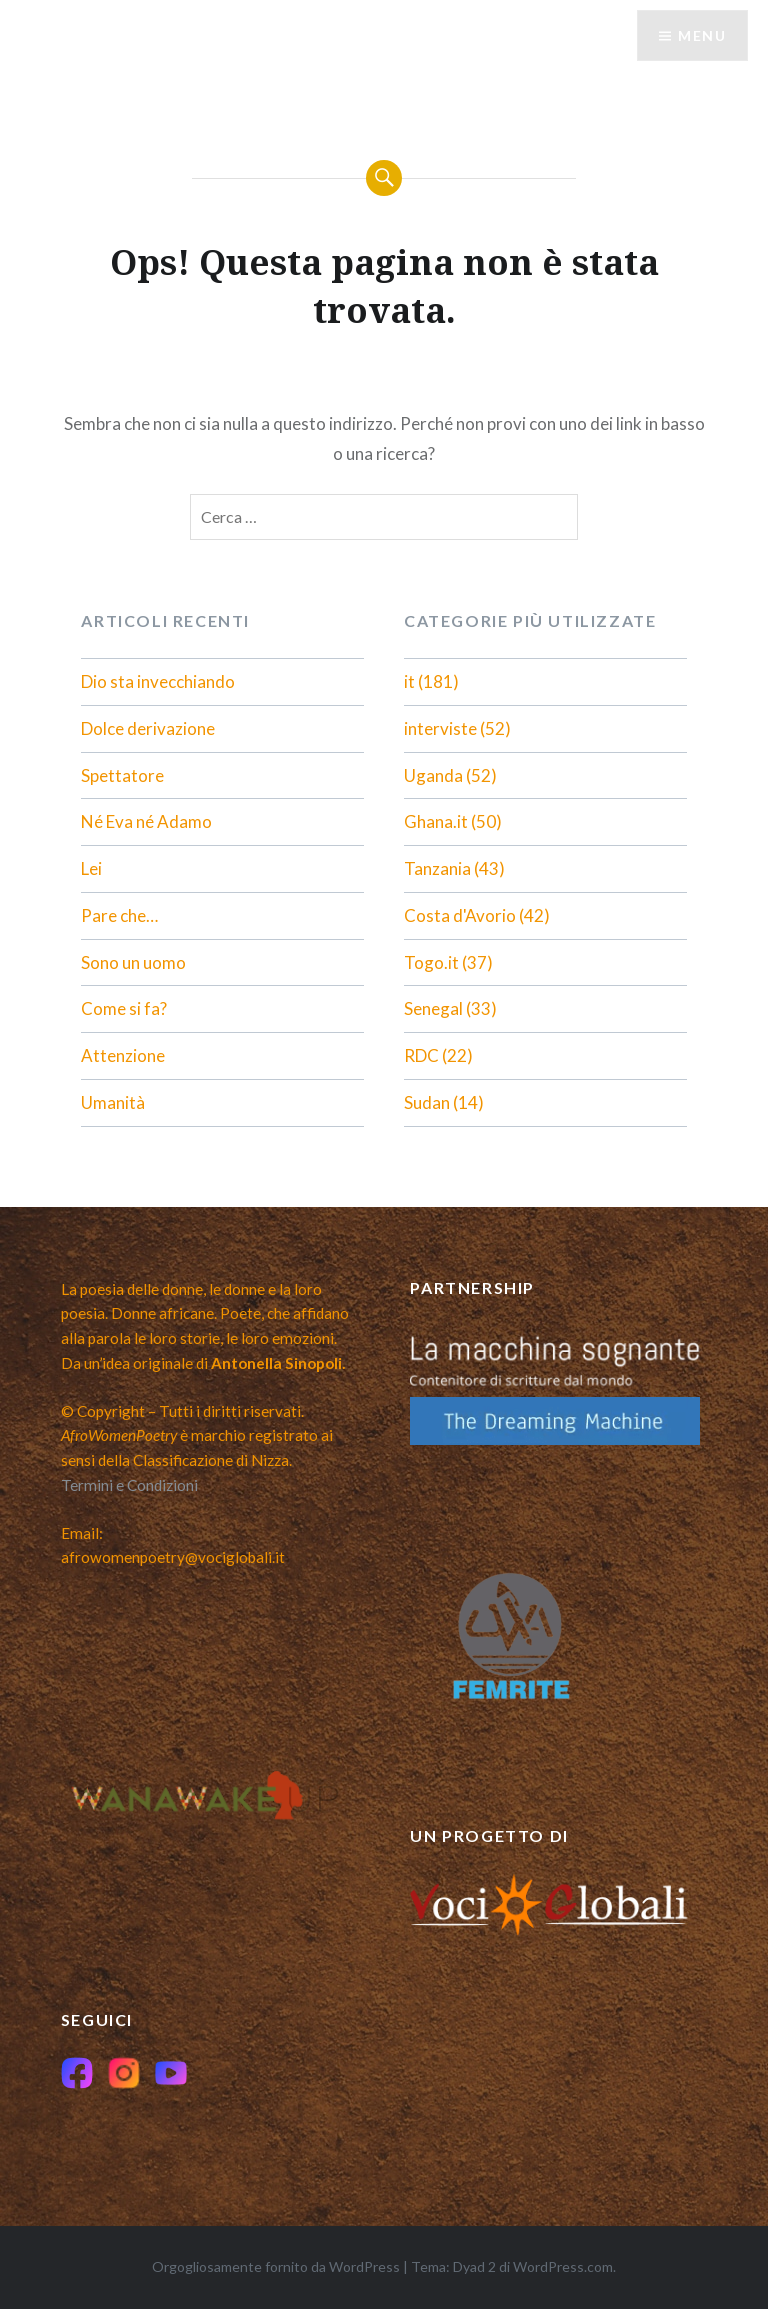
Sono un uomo (133, 962)
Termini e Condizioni (129, 1485)
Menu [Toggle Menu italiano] (74, 63)
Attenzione (123, 1055)
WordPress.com (563, 2266)
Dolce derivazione (148, 728)
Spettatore (122, 775)
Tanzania (437, 868)
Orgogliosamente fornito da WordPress (276, 2266)
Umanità (113, 1102)
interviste (440, 728)
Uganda (433, 775)
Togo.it (431, 962)
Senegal (433, 1008)
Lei (91, 868)
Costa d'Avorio (460, 915)
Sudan (427, 1102)
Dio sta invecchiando (158, 681)
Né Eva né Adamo (146, 821)
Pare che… (119, 915)
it (409, 681)
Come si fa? (124, 1008)
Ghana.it (436, 821)
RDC (421, 1055)
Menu (702, 35)
